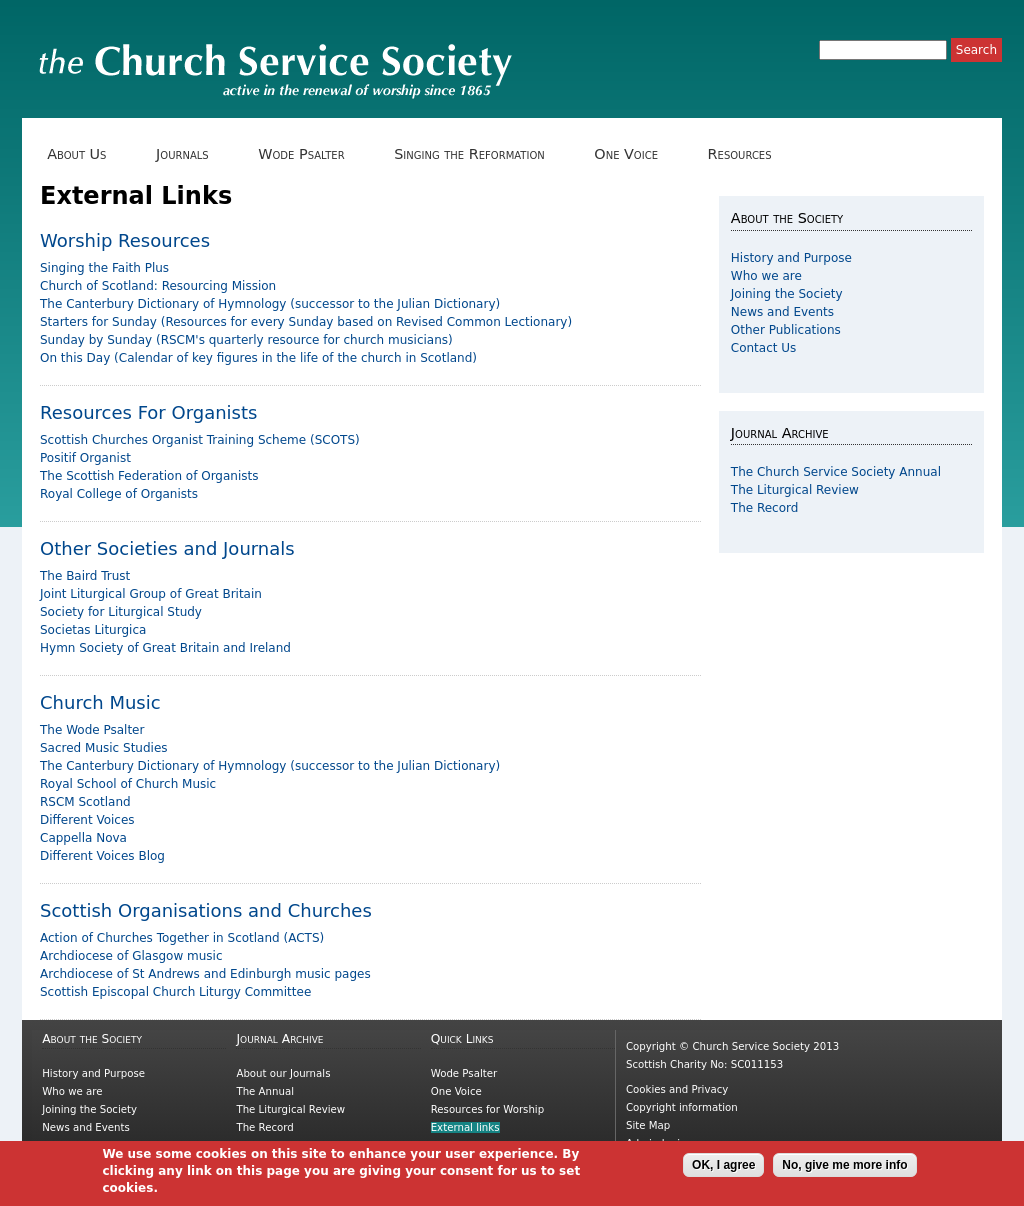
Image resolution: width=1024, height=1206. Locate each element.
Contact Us (764, 348)
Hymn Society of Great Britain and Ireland (165, 648)
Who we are (766, 276)
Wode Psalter (308, 154)
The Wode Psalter (92, 730)
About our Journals (283, 1073)
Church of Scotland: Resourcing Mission (158, 286)
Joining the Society (787, 294)
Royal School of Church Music (128, 784)
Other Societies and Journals (167, 548)
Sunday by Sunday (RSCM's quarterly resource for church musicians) (246, 340)
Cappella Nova (83, 838)
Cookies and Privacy (677, 1089)
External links (465, 1127)
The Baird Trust (85, 576)
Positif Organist (85, 458)
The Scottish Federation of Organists (149, 476)
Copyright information (682, 1107)
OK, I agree (723, 1170)
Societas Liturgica (93, 630)
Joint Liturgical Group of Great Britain (151, 594)
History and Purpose (791, 258)
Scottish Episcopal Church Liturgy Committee (175, 992)
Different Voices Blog (102, 856)
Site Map (648, 1125)
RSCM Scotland (85, 802)
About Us (84, 154)
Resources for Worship (487, 1109)
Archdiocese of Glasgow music (131, 956)
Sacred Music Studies (104, 748)
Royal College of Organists (119, 494)
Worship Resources (125, 240)
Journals (189, 154)
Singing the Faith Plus (104, 268)
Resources (746, 154)
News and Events (782, 312)
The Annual (265, 1091)
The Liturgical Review (795, 490)
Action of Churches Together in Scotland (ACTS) (182, 938)
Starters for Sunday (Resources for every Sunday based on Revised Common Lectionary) (306, 322)
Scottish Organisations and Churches (206, 910)
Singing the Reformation (476, 154)
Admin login (656, 1143)
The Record (765, 508)
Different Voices (87, 820)
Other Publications (786, 330)
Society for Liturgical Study (121, 612)
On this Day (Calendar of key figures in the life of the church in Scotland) (258, 358)
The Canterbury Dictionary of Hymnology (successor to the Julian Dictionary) (270, 304)
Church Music (100, 702)
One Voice (633, 154)
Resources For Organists (148, 412)
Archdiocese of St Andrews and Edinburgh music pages (205, 974)
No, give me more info (844, 1170)
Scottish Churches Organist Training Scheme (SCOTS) (200, 440)
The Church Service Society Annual (836, 472)
